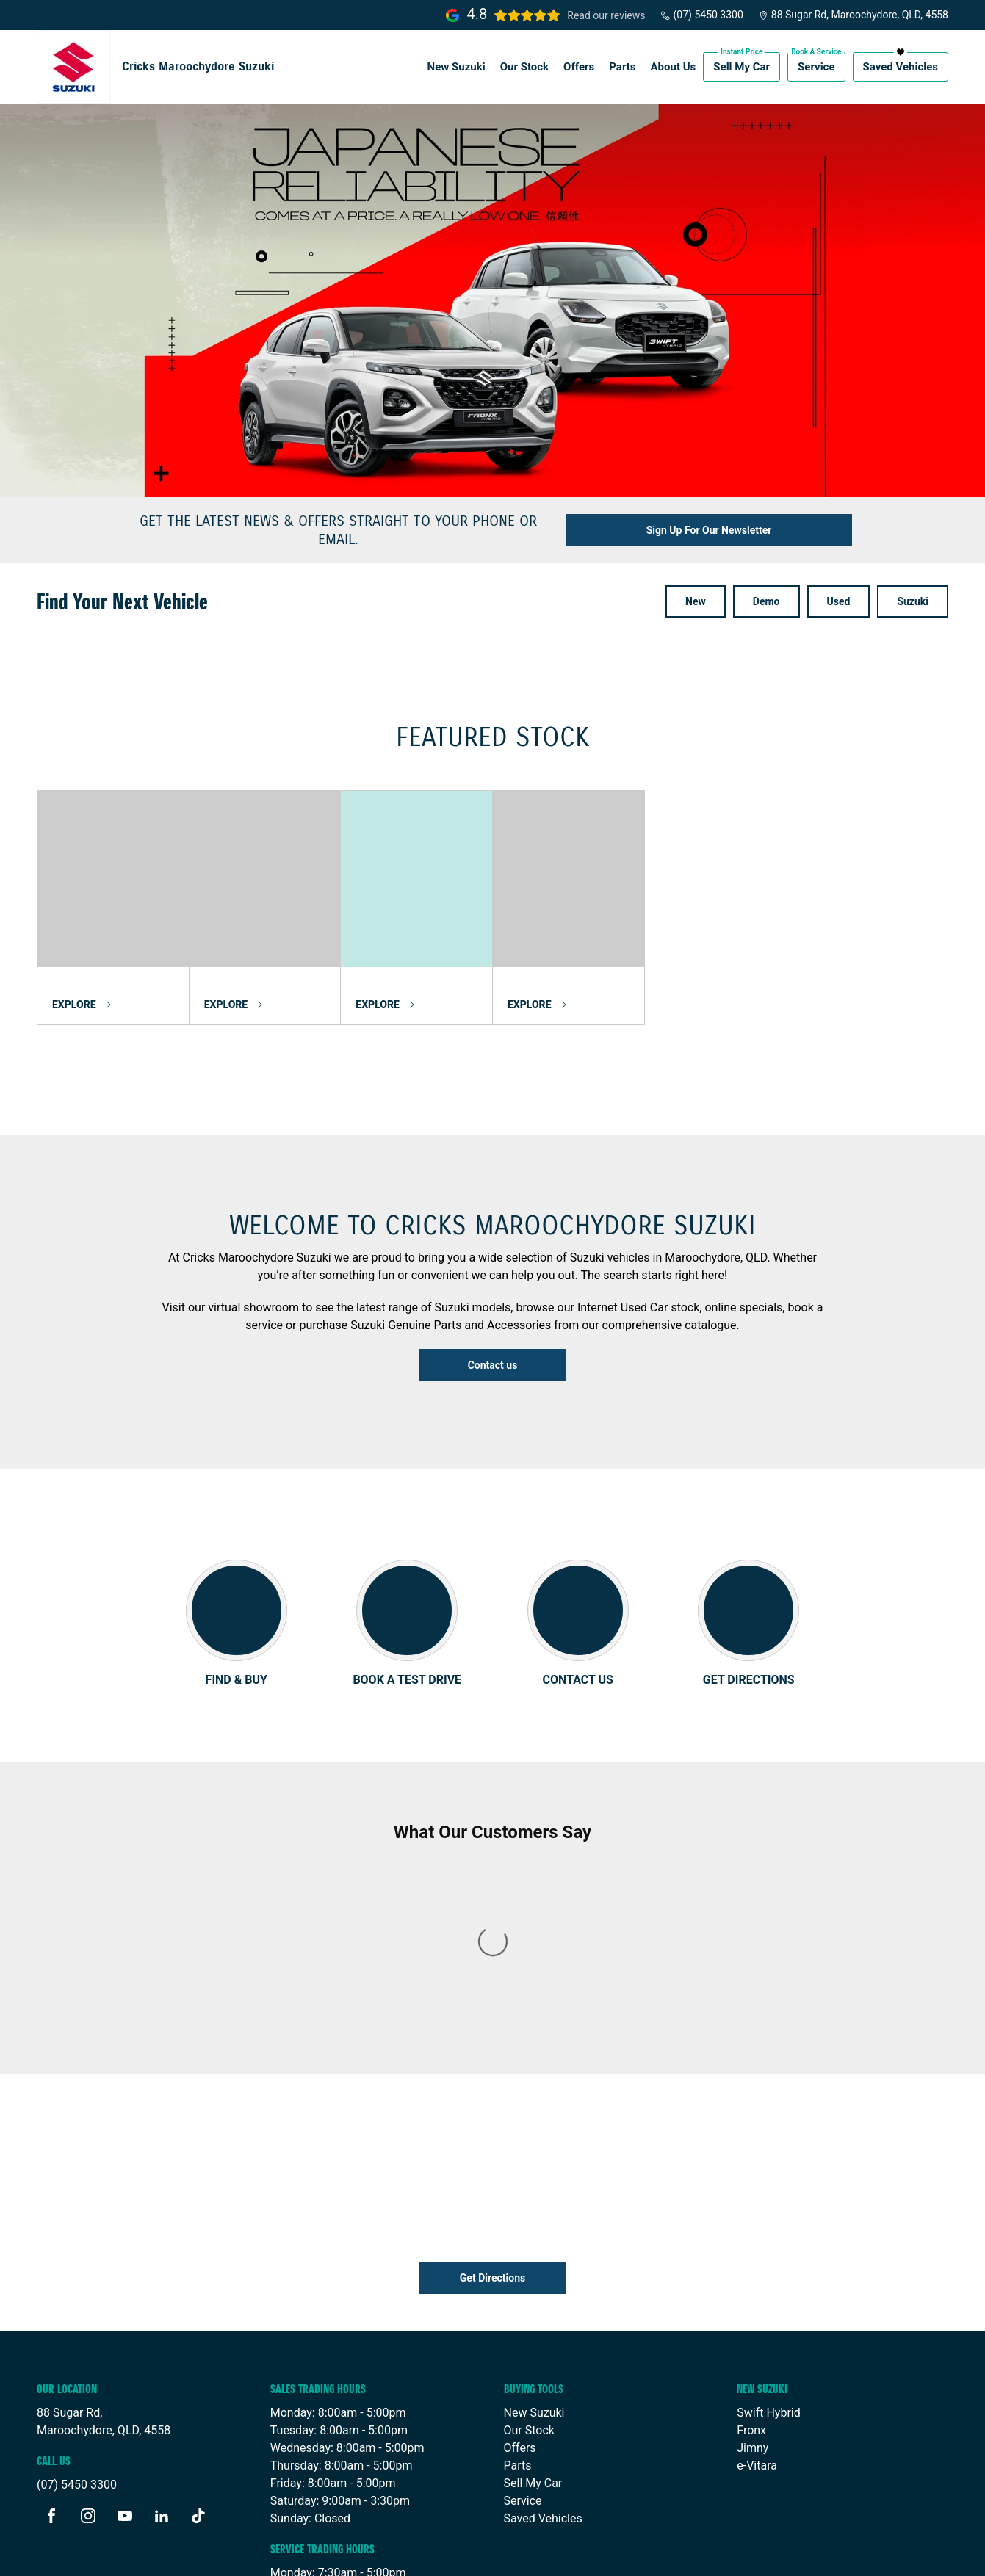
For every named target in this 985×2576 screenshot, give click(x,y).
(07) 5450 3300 (701, 15)
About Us (673, 66)
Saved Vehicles (900, 66)
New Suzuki (456, 66)
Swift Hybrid (768, 2219)
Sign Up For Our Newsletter (709, 530)
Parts (622, 66)
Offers (578, 66)
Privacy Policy (344, 2552)
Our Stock (524, 66)
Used (839, 601)
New (695, 601)
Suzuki (912, 601)
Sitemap (412, 2552)
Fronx (751, 2236)
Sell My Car (741, 66)
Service (816, 66)
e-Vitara (757, 2272)
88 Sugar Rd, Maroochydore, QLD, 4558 (853, 15)
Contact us (493, 1365)
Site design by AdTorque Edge (869, 2553)
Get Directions (492, 2084)
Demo (766, 601)
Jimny (752, 2254)
